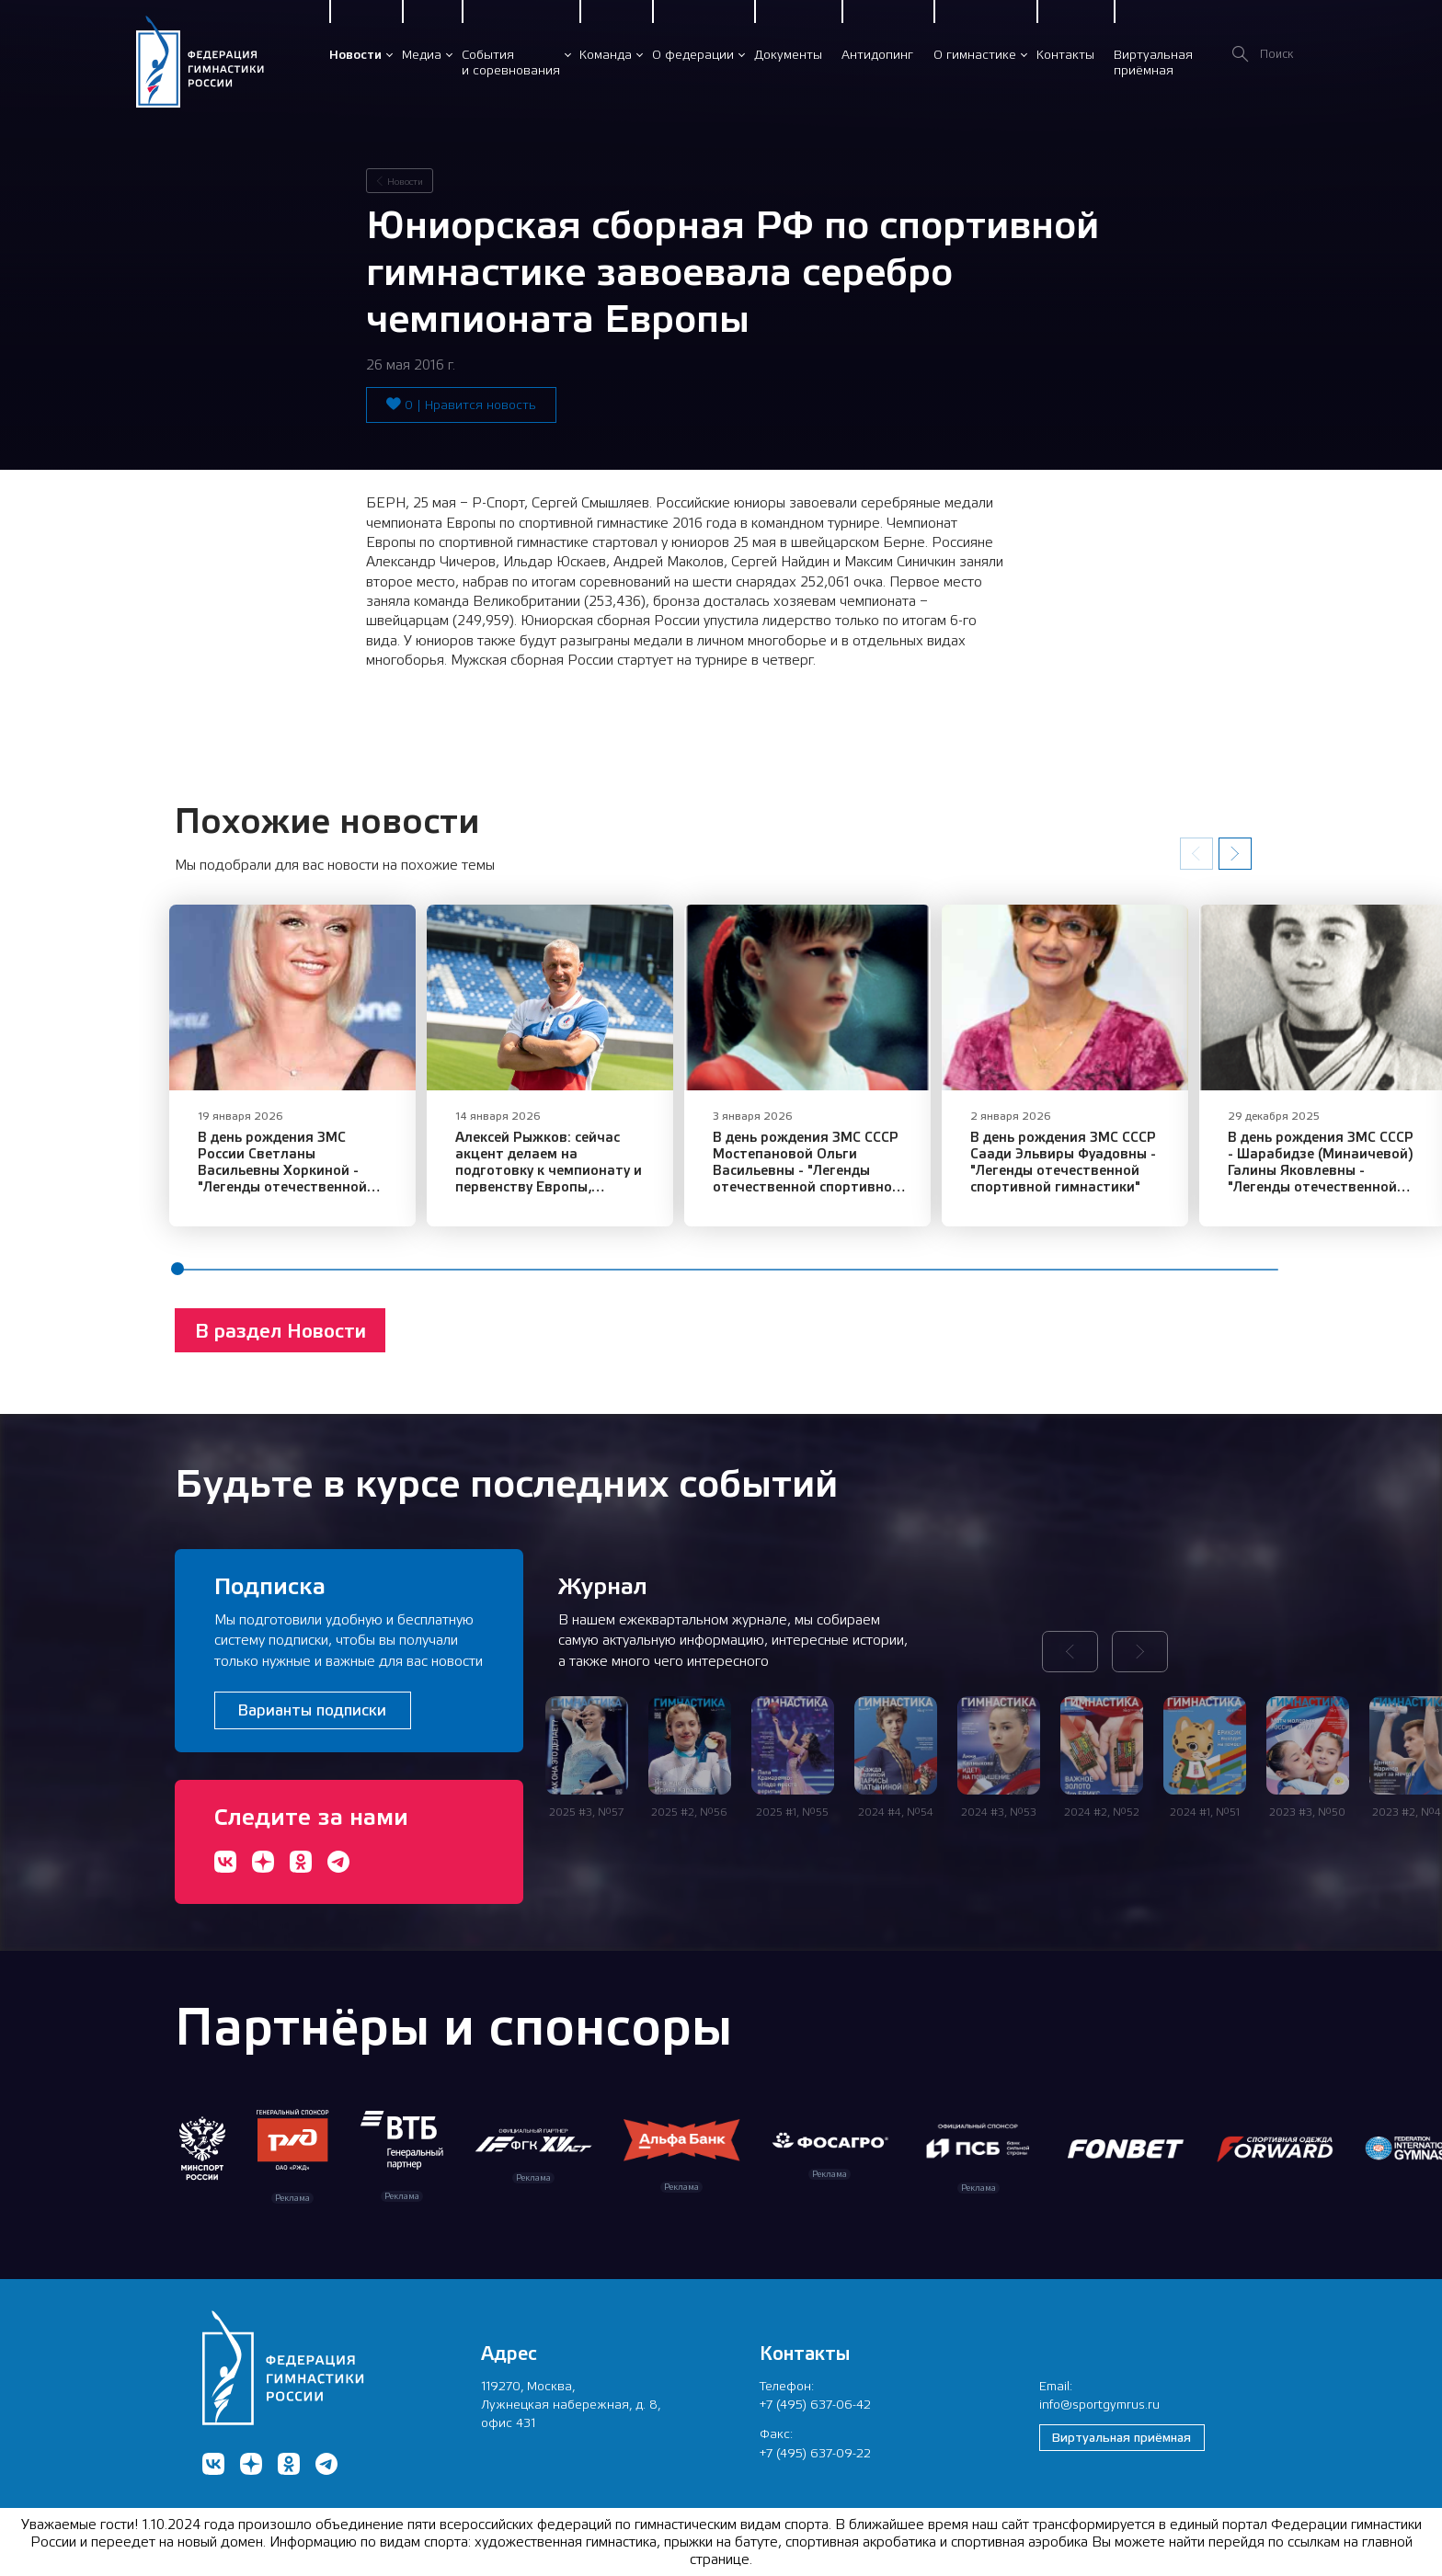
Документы (788, 54)
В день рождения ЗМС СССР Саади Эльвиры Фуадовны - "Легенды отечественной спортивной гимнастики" (1124, 1176)
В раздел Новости (280, 1345)
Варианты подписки (312, 1710)
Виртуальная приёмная (1121, 2437)
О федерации (693, 54)
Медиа (421, 54)
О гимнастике (974, 54)
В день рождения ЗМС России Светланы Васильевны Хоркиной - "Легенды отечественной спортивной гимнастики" (297, 1184)
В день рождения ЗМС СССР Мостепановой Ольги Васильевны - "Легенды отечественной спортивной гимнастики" (847, 1184)
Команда (605, 54)
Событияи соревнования (511, 62)
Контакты (1065, 54)
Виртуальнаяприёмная (1153, 62)
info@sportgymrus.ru (1099, 2404)
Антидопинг (877, 54)
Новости (355, 54)
